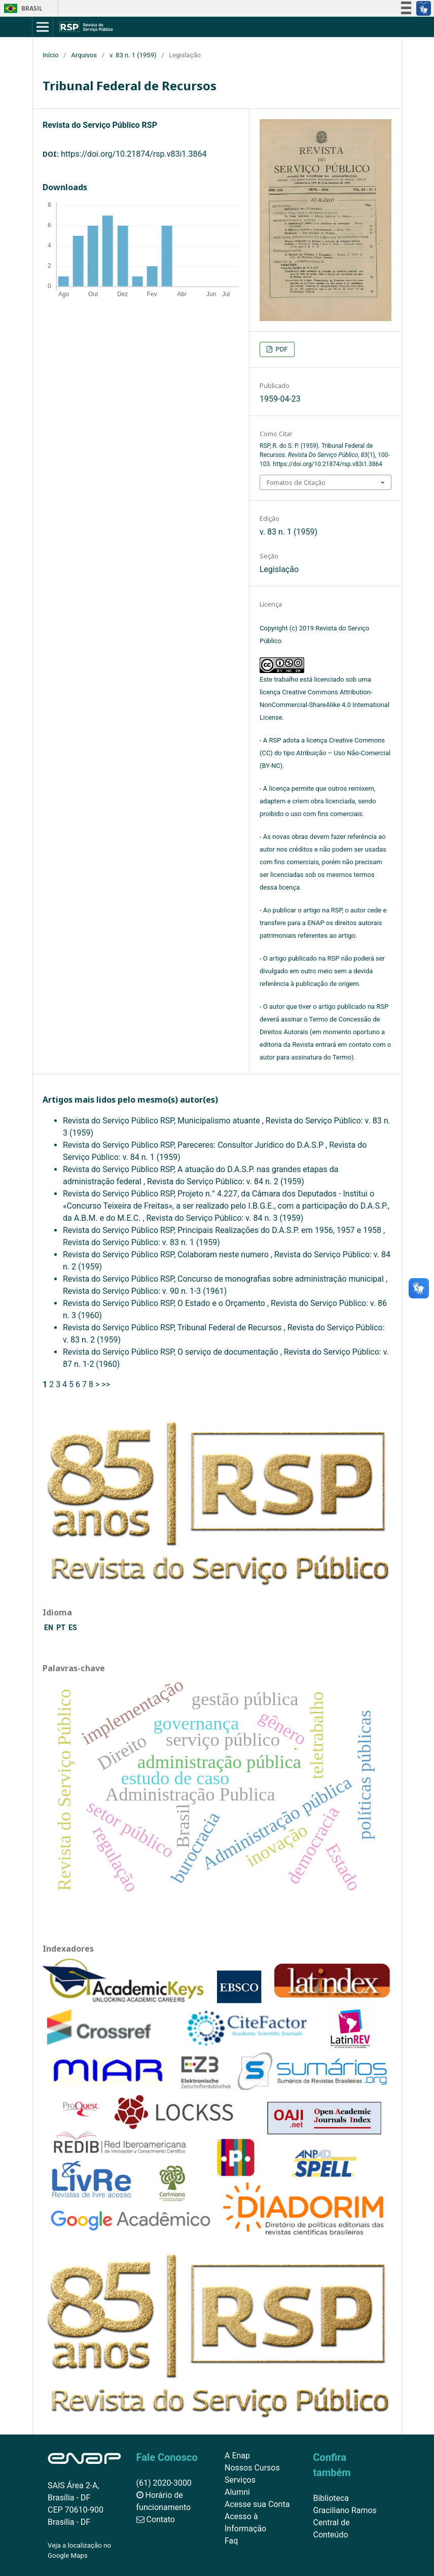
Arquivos (84, 55)
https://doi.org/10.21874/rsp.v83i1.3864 (134, 154)
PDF (280, 349)
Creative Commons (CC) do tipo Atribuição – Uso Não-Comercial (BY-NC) (325, 752)
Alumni (237, 2492)
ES (72, 1628)
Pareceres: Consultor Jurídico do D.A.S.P (251, 1145)
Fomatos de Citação (296, 482)
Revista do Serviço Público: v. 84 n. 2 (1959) (225, 1181)
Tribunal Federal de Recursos (230, 1327)
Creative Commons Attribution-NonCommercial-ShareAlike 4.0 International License (324, 704)
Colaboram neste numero (224, 1254)
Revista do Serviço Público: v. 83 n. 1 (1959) (141, 1242)
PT (61, 1628)
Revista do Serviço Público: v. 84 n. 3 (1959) (225, 1218)
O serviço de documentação (228, 1352)
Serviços (240, 2480)
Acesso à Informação (245, 2522)
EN (49, 1628)
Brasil (21, 8)
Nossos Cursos (252, 2468)
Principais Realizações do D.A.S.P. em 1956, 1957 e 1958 (280, 1230)
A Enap (237, 2455)
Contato (155, 2519)
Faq (231, 2541)
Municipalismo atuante (219, 1120)
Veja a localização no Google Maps (79, 2550)
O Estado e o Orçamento (222, 1303)
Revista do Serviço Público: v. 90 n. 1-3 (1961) (145, 1291)
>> (105, 1384)
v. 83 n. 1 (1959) (133, 55)
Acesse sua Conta (257, 2504)
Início (50, 55)
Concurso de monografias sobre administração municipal (281, 1279)
